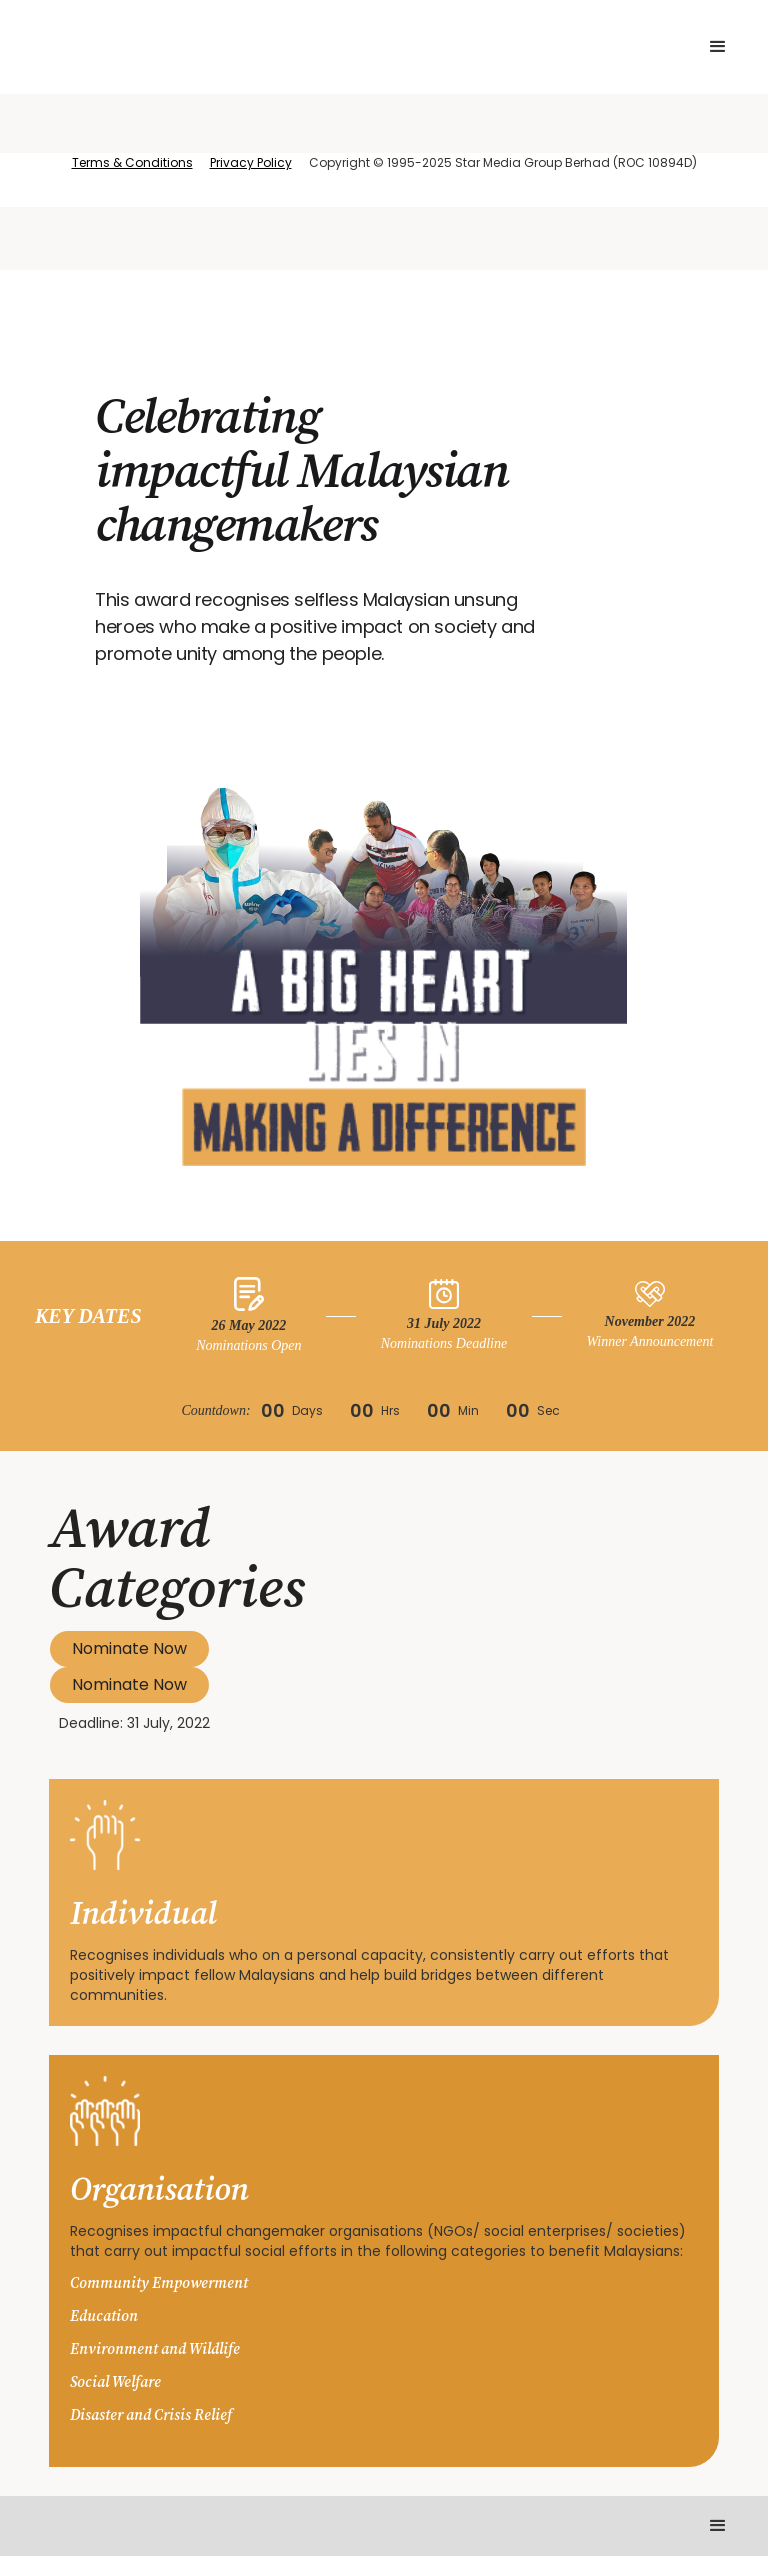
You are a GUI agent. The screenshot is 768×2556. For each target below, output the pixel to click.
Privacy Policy (251, 162)
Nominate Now (129, 1648)
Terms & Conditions (132, 162)
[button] (718, 47)
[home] (227, 47)
